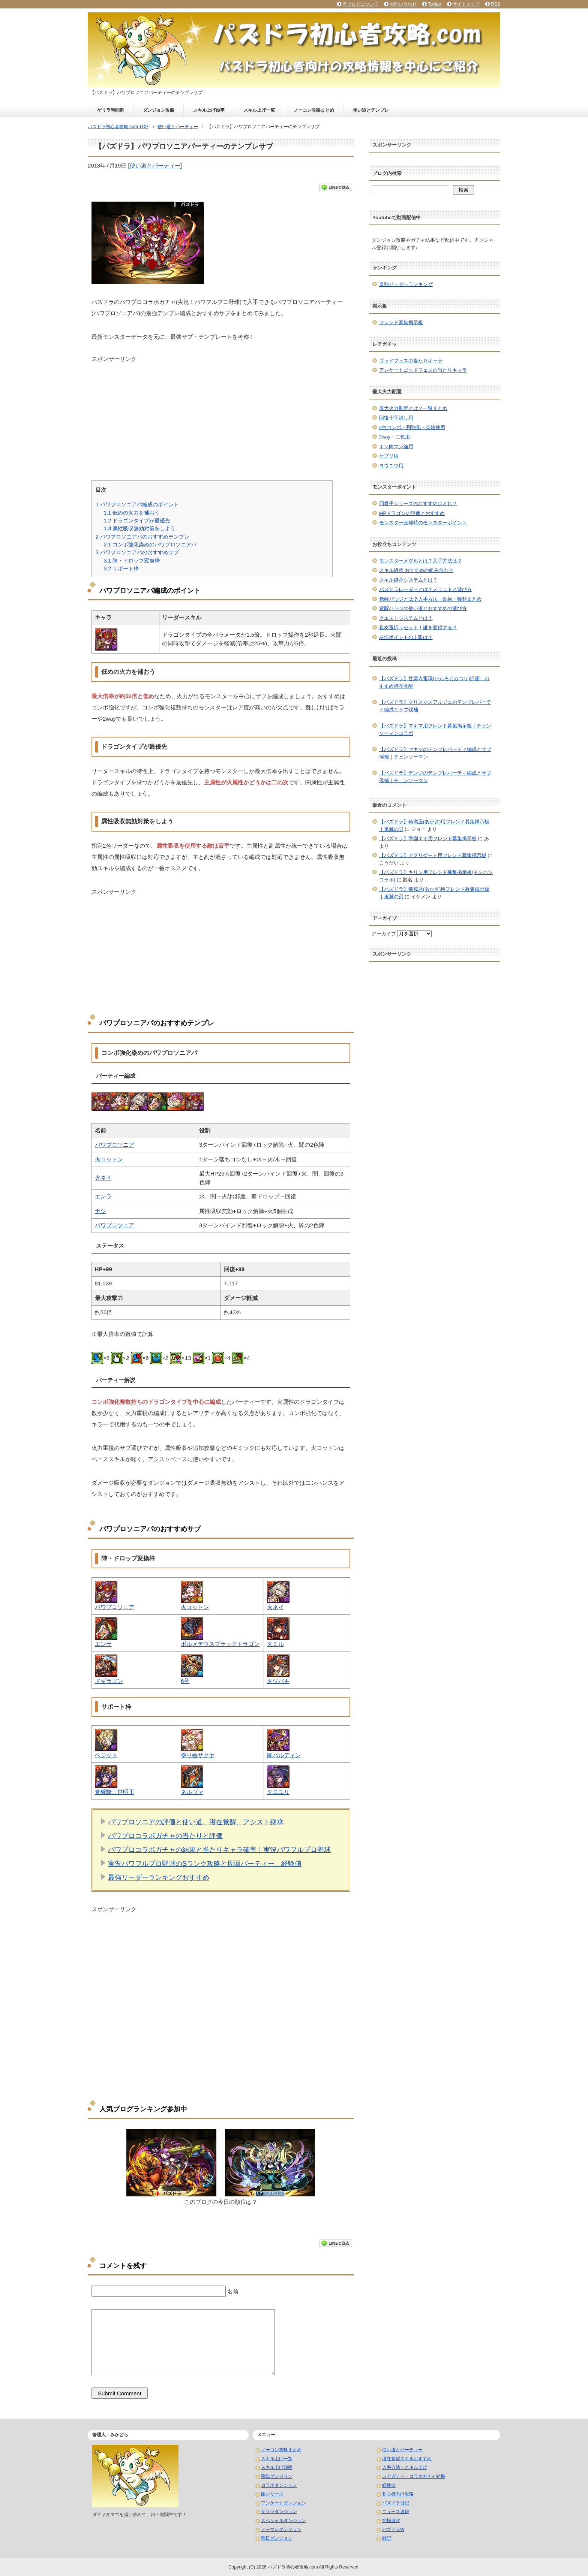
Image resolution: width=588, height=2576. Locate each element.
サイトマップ (466, 4)
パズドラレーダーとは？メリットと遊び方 (425, 589)
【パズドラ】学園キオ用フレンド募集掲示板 (428, 838)
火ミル (275, 1644)
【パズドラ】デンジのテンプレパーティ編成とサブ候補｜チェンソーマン (435, 776)
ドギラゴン (109, 1681)
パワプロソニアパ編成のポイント (137, 504)
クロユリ (278, 1792)
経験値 (389, 2485)
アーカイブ (384, 933)
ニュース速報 (395, 2511)
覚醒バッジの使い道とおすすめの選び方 (423, 608)
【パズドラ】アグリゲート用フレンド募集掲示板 (432, 855)
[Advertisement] (221, 415)
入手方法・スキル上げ (404, 2467)
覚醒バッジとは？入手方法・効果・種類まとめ (430, 599)
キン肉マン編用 (396, 446)
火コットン (109, 1159)
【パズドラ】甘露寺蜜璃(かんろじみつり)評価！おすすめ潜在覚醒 (434, 682)
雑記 (386, 2538)
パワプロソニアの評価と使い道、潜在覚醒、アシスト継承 (196, 1822)
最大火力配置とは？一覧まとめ (413, 408)
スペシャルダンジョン (283, 2520)
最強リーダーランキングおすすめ (158, 1877)
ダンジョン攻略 (158, 110)
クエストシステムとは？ (406, 618)
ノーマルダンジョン (281, 2529)
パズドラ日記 (395, 2503)
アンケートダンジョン (283, 2503)
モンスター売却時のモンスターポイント (423, 522)
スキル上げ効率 (209, 110)
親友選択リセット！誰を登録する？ (418, 627)
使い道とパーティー (155, 165)
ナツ (100, 1211)
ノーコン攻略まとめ (314, 110)
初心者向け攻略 (398, 2494)
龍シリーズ (272, 2494)
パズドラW (393, 2529)
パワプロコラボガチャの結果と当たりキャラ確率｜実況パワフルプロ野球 (219, 1849)
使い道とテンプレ (371, 110)
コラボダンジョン (279, 2485)
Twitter (434, 4)
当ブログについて (360, 4)
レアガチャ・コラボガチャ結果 (413, 2476)
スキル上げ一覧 (259, 110)
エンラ (103, 1196)
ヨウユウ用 (391, 465)
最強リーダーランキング (406, 284)
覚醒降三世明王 (114, 1792)
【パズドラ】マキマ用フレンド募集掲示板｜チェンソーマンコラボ (435, 729)
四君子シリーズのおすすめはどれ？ (418, 503)
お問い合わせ (403, 4)
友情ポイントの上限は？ (406, 637)
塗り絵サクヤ (197, 1755)
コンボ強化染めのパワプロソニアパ (150, 545)
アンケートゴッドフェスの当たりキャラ (423, 370)
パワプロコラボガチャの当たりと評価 (165, 1836)
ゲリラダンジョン (279, 2511)
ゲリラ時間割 (110, 110)
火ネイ (103, 1177)
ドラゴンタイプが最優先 (137, 521)
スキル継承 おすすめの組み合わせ (416, 570)
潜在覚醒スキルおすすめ (407, 2458)
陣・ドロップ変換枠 (132, 561)
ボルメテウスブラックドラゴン (220, 1644)
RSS (495, 4)
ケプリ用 (389, 456)
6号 (185, 1681)
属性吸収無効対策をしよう (140, 528)
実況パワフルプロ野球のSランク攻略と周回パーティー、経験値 (205, 1863)
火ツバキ (278, 1681)
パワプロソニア (114, 1144)
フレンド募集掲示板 (401, 322)
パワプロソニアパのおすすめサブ (137, 552)
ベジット (106, 1755)
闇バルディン (284, 1755)
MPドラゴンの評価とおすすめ (412, 513)
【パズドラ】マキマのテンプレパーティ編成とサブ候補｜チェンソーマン (435, 753)
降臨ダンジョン (276, 2476)
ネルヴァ (192, 1792)
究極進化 (391, 2520)
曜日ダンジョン (276, 2538)
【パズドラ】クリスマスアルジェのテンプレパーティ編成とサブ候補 (435, 705)
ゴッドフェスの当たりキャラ (410, 361)
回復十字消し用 (396, 417)
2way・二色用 (394, 437)
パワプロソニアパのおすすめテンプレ (142, 537)
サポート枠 (121, 568)
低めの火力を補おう (132, 513)
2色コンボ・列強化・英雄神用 (412, 427)
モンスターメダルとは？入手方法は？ (420, 561)
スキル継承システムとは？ (408, 580)
